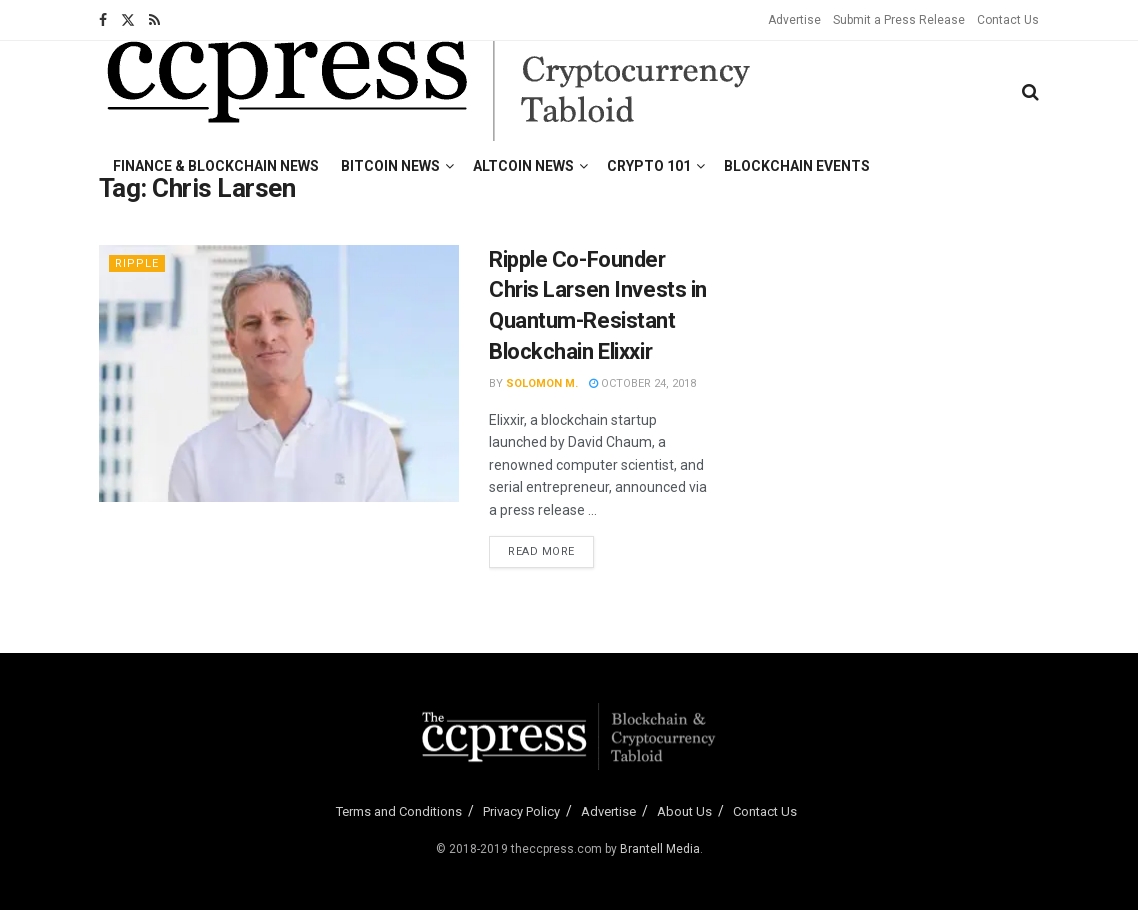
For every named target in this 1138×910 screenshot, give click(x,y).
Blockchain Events (797, 166)
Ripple (137, 263)
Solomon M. (542, 383)
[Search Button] (1030, 92)
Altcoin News (523, 166)
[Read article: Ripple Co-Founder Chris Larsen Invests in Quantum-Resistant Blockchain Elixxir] (279, 373)
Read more (551, 550)
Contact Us (1008, 20)
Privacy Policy (521, 811)
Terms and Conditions (399, 811)
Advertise (794, 20)
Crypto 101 (649, 166)
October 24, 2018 (642, 383)
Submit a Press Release (899, 20)
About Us (684, 811)
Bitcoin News (390, 166)
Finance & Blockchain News (216, 166)
